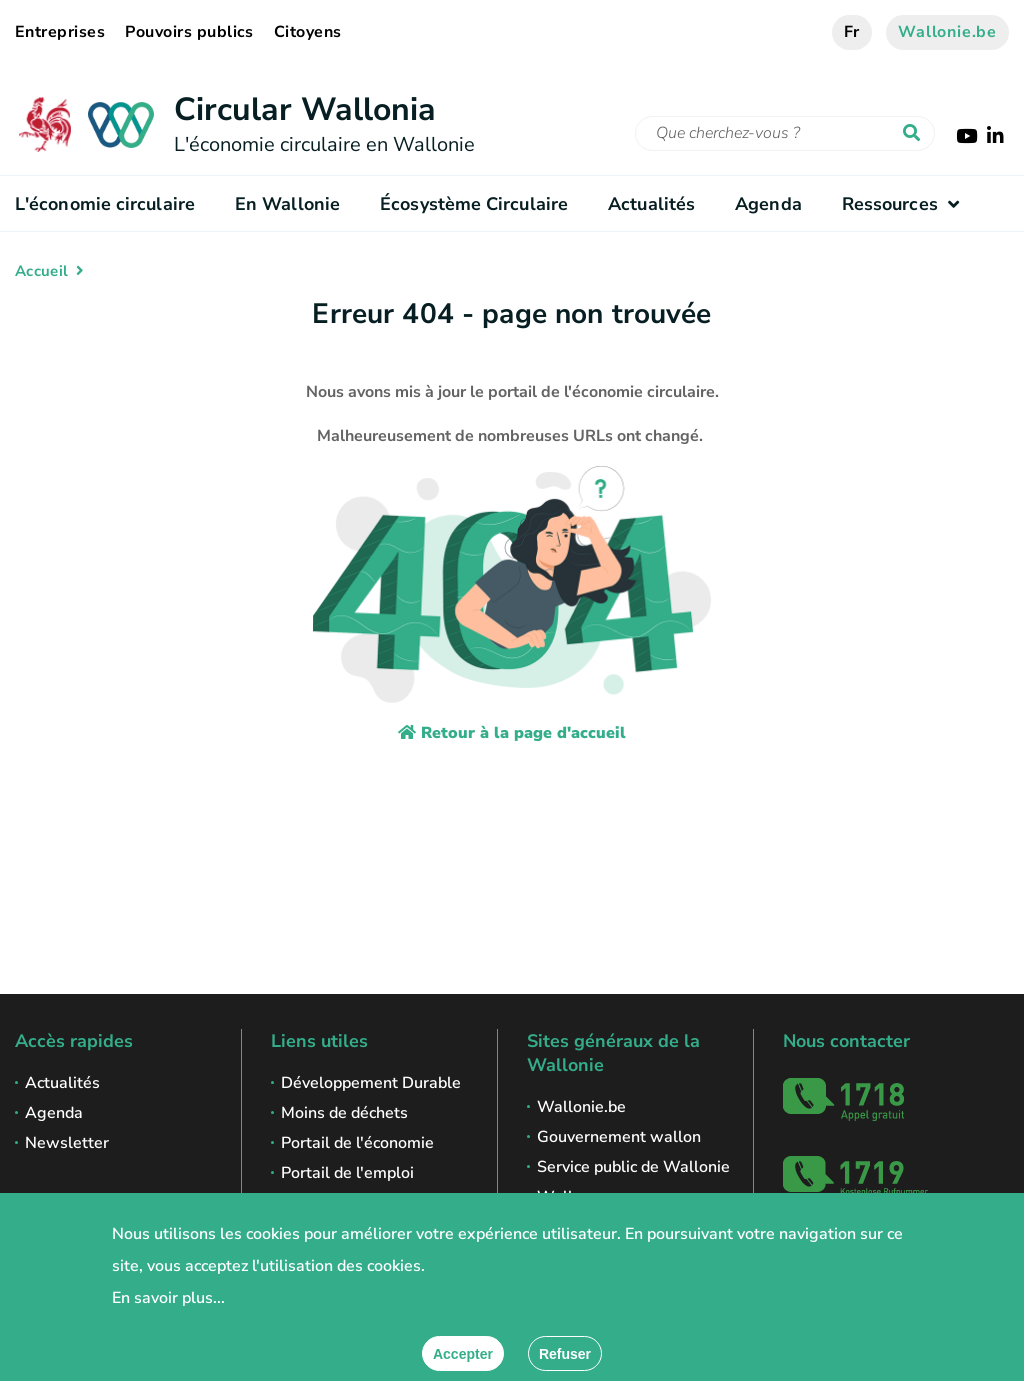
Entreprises (60, 32)
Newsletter (67, 1143)
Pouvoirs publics (189, 32)
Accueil (41, 271)
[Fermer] (565, 1353)
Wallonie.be (947, 32)
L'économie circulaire (105, 204)
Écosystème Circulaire (474, 204)
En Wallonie (287, 204)
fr (852, 32)
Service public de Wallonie (633, 1167)
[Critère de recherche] (785, 133)
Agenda (768, 204)
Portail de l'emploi (347, 1173)
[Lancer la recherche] (916, 134)
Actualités (651, 204)
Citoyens (308, 32)
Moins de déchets (344, 1113)
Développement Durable (371, 1083)
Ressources (905, 204)
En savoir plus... (168, 1298)
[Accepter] (463, 1353)
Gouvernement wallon (619, 1137)
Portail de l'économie (357, 1143)
